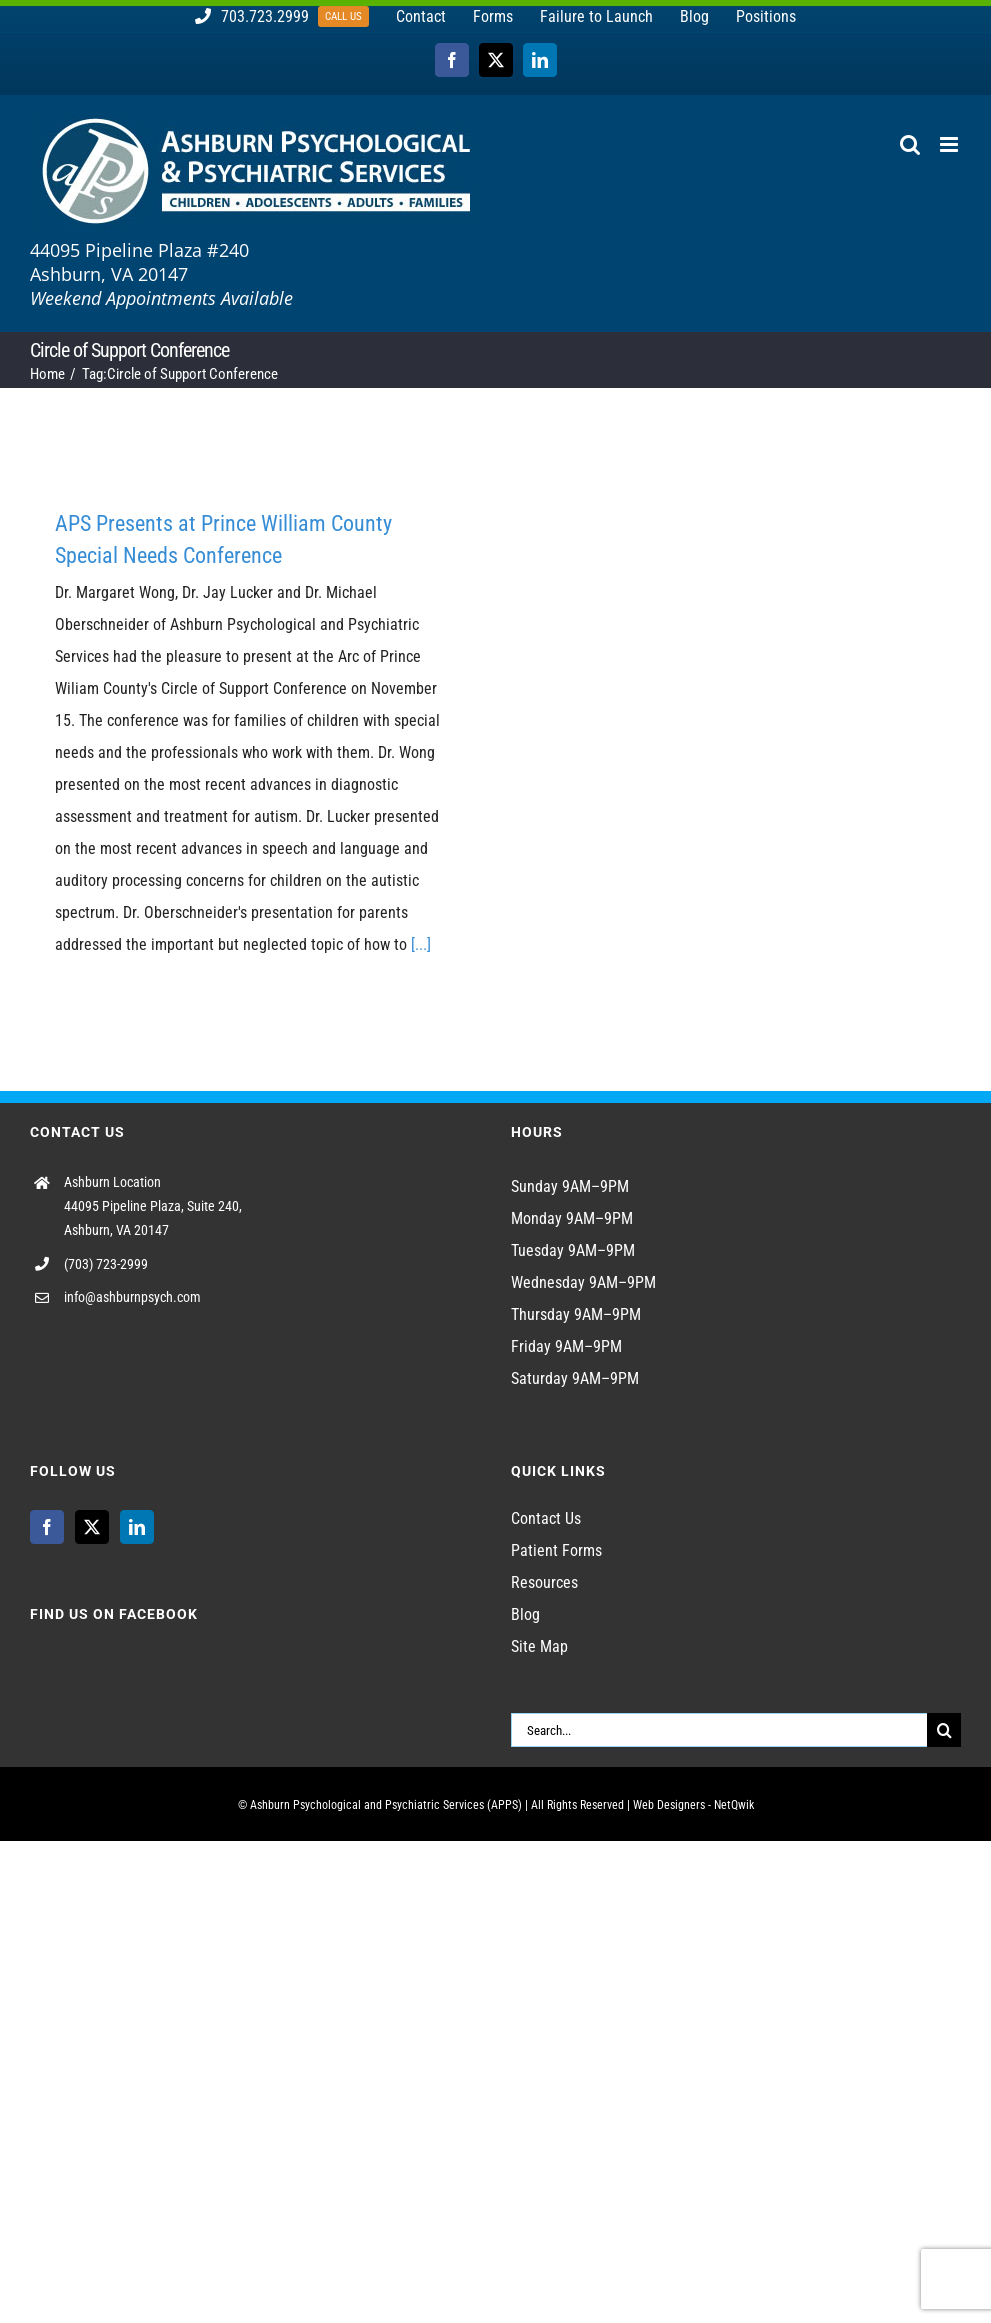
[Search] (944, 1730)
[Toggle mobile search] (910, 144)
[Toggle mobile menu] (950, 144)
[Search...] (719, 1730)
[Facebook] (47, 1527)
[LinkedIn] (137, 1527)
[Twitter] (92, 1527)
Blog (525, 1614)
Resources (544, 1582)
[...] (421, 944)
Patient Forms (556, 1550)
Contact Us (546, 1518)
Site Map (539, 1646)
